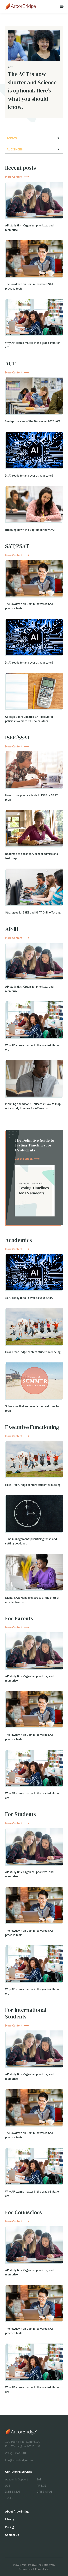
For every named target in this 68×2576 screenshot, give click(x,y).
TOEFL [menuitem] (9, 2497)
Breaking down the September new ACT (30, 529)
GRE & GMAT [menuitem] (44, 2491)
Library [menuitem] (9, 2519)
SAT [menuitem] (39, 2479)
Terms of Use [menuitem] (25, 2569)
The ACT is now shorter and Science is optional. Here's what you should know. (32, 90)
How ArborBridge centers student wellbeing (33, 1352)
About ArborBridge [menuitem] (17, 2511)
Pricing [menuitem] (9, 2527)
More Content (13, 176)
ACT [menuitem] (7, 2485)
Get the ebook (24, 1158)
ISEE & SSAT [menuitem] (12, 2491)
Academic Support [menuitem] (16, 2479)
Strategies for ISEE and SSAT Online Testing (33, 912)
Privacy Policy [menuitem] (42, 2569)
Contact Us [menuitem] (12, 2535)
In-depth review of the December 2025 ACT (32, 421)
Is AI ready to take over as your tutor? (29, 475)
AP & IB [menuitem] (41, 2485)
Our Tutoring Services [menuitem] (18, 2471)
